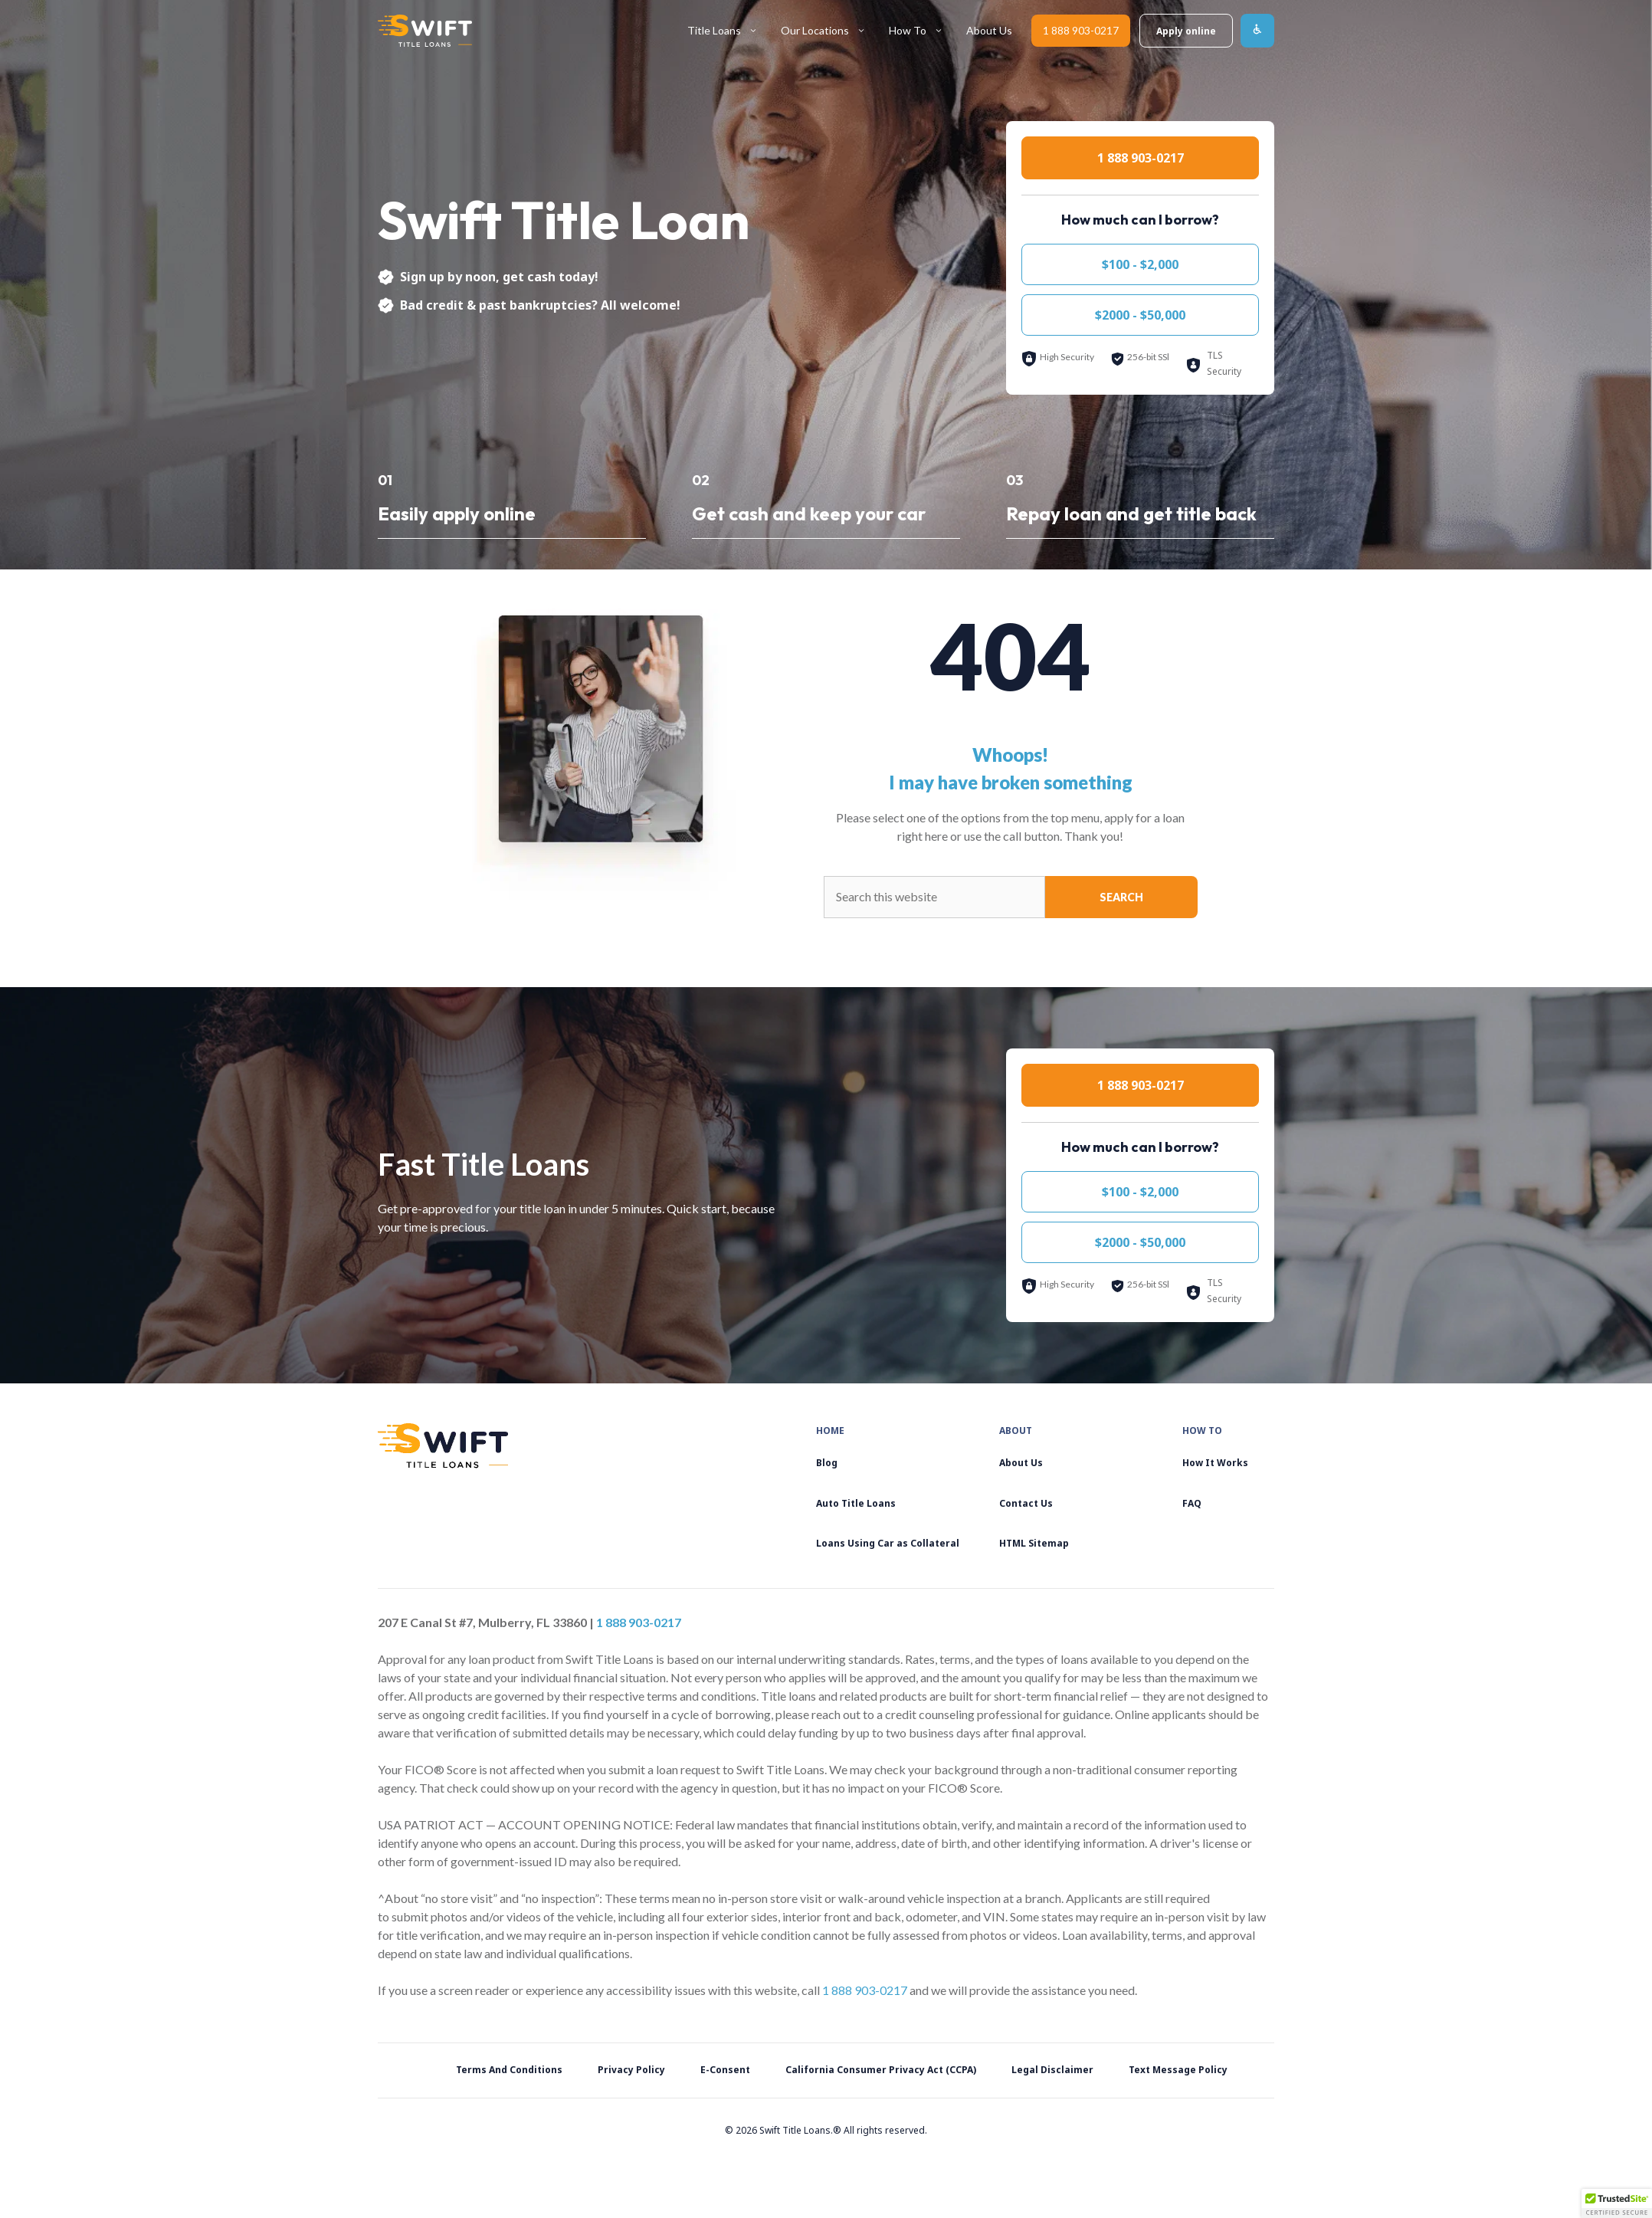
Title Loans (728, 31)
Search (1121, 897)
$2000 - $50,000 (1140, 315)
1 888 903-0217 (1081, 30)
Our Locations (829, 31)
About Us (989, 30)
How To (922, 31)
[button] (1617, 2203)
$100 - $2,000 (1140, 264)
